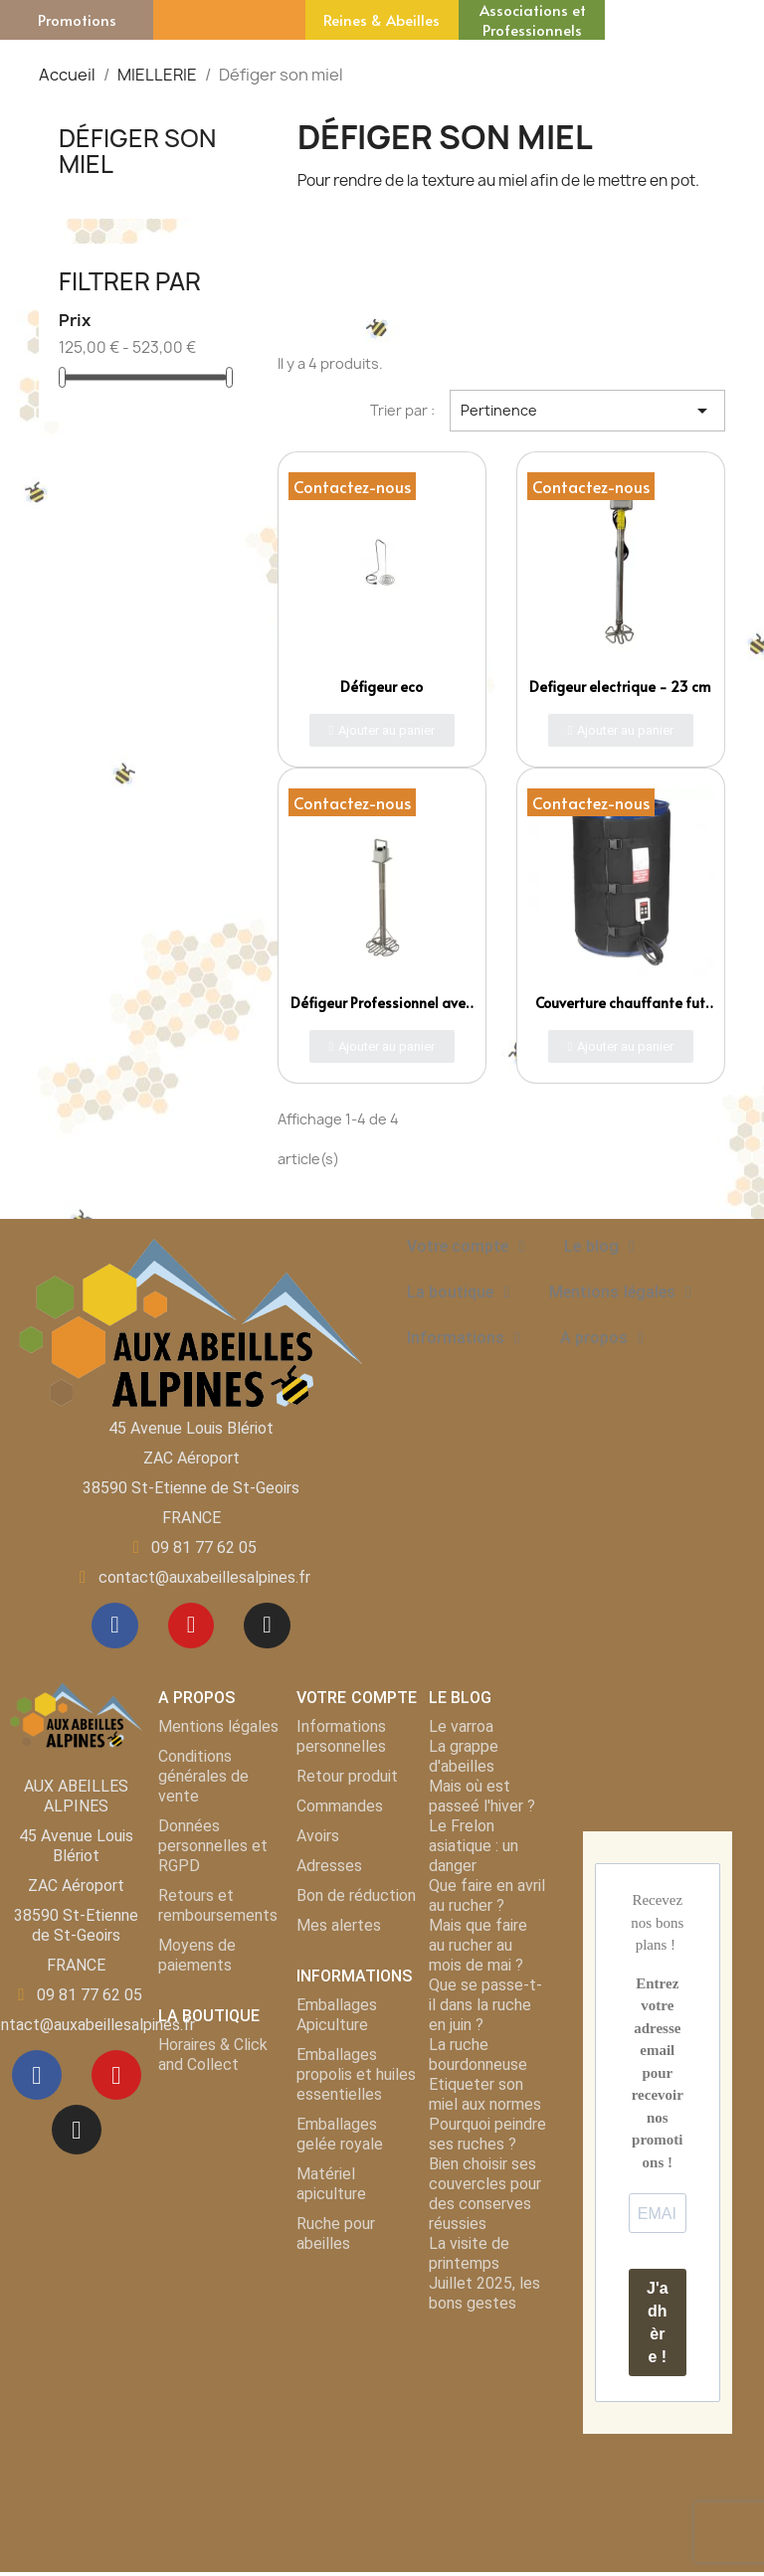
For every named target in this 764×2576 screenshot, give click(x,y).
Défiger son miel (137, 151)
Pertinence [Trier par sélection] (587, 411)
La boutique (458, 1292)
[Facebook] (111, 1627)
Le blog (599, 1247)
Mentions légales (619, 1292)
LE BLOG (460, 1701)
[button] (382, 730)
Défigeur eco (381, 686)
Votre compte (465, 1247)
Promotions (77, 19)
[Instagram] (270, 1627)
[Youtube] (191, 1627)
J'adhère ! (657, 2326)
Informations (463, 1338)
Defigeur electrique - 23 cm (620, 686)
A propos (602, 1338)
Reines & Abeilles (381, 19)
